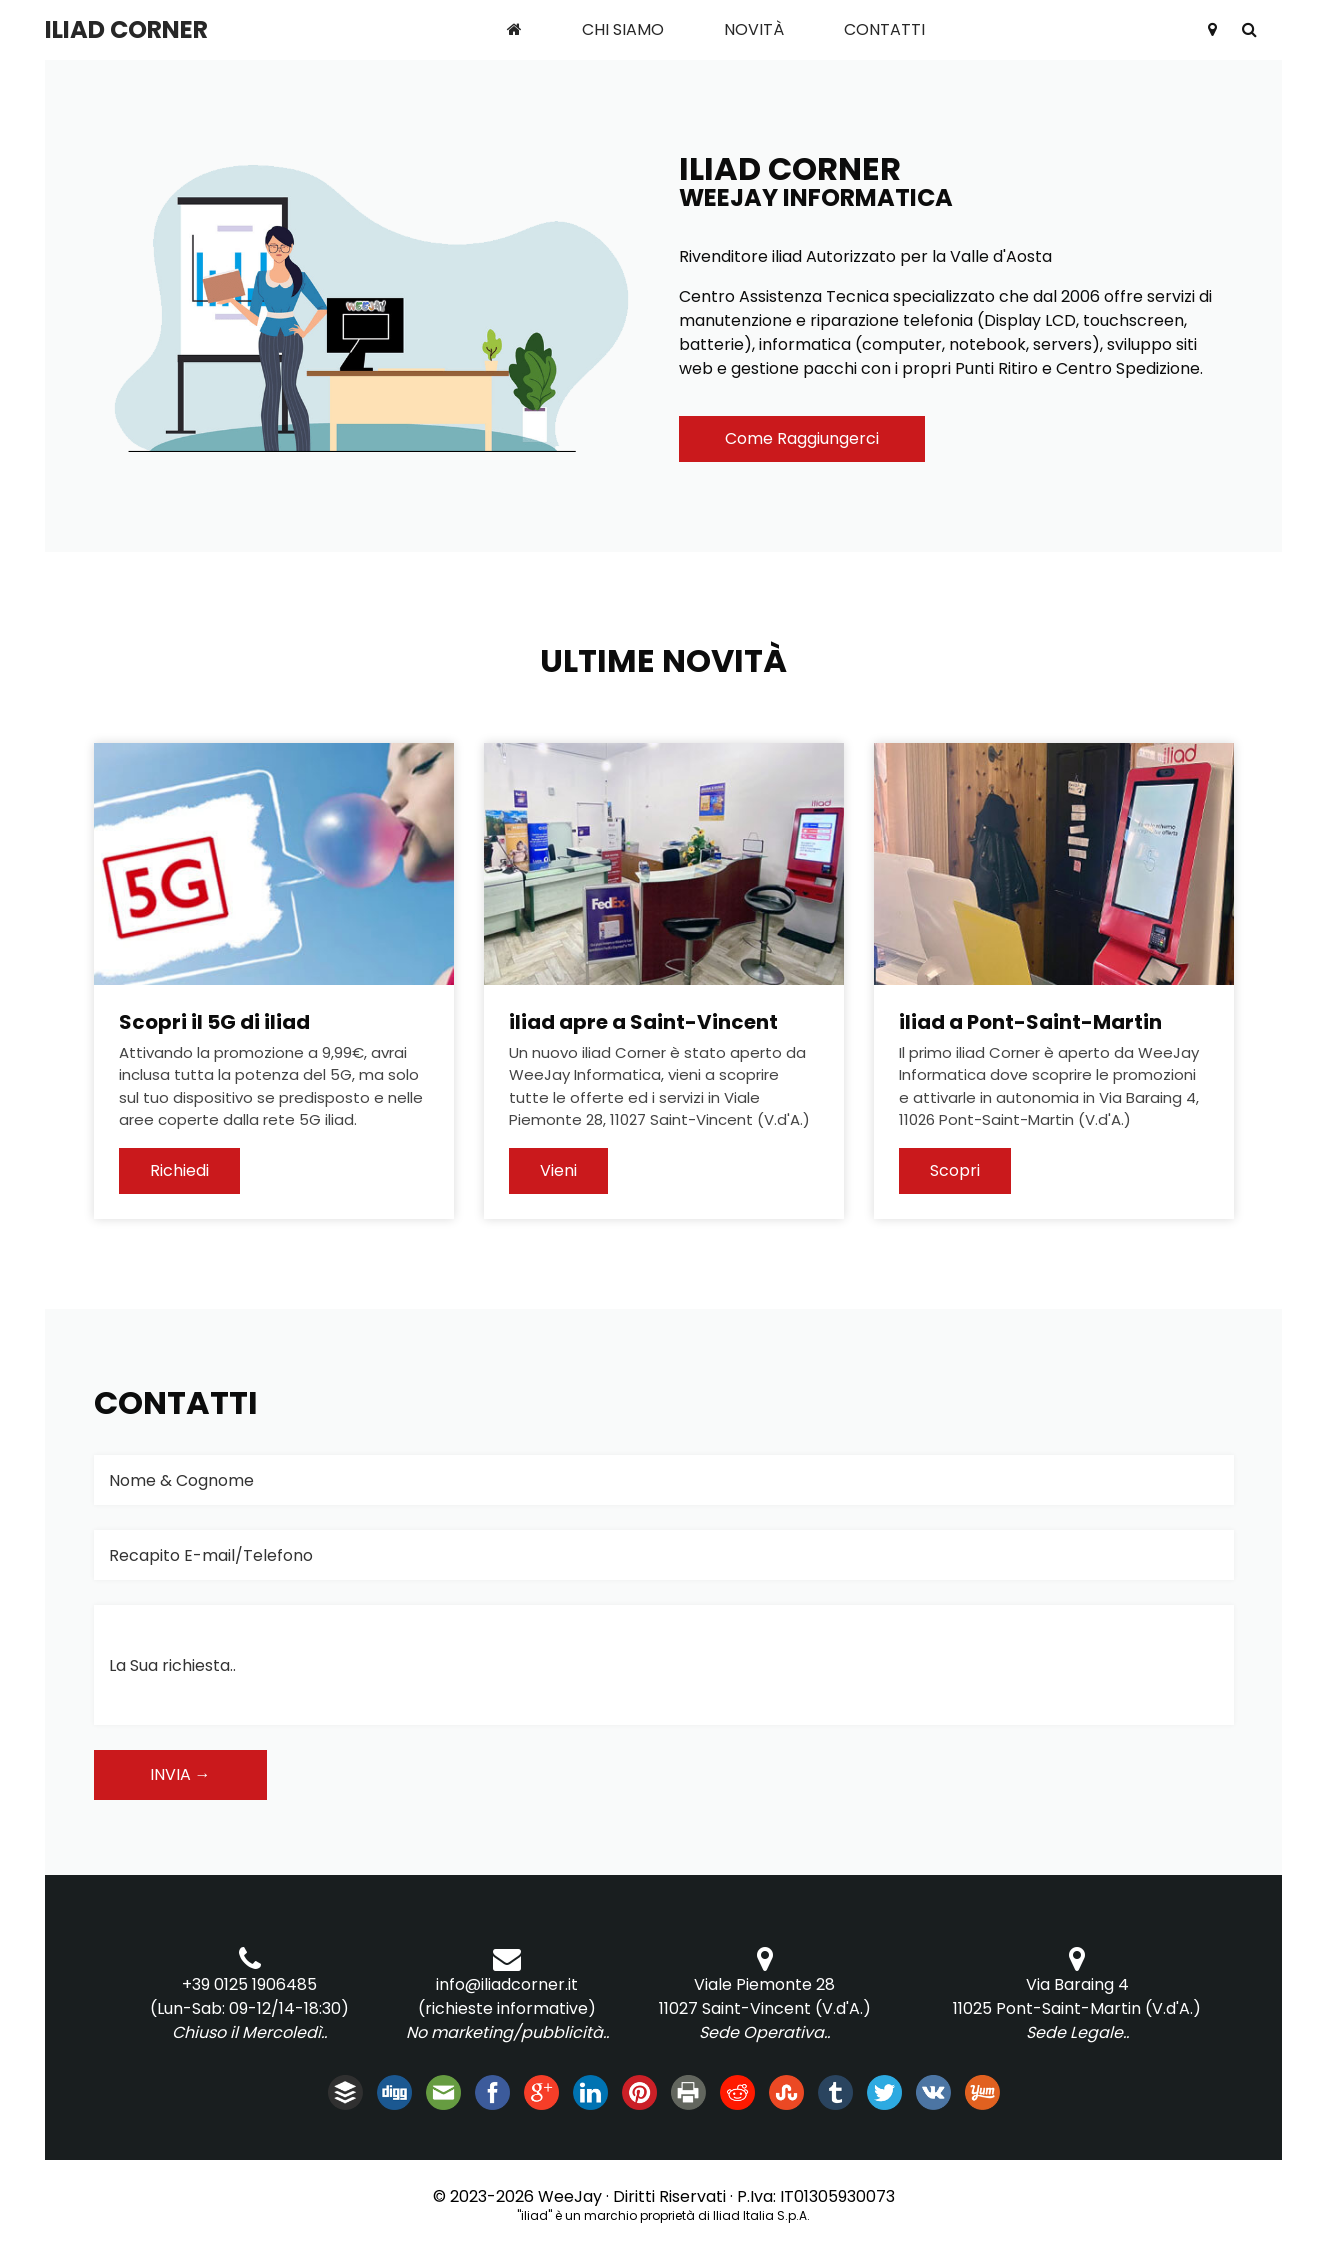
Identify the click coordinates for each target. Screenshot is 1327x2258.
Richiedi (179, 1170)
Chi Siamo (623, 29)
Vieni (558, 1170)
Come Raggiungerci (802, 438)
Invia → (180, 1774)
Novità (754, 29)
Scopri (955, 1170)
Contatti (884, 29)
